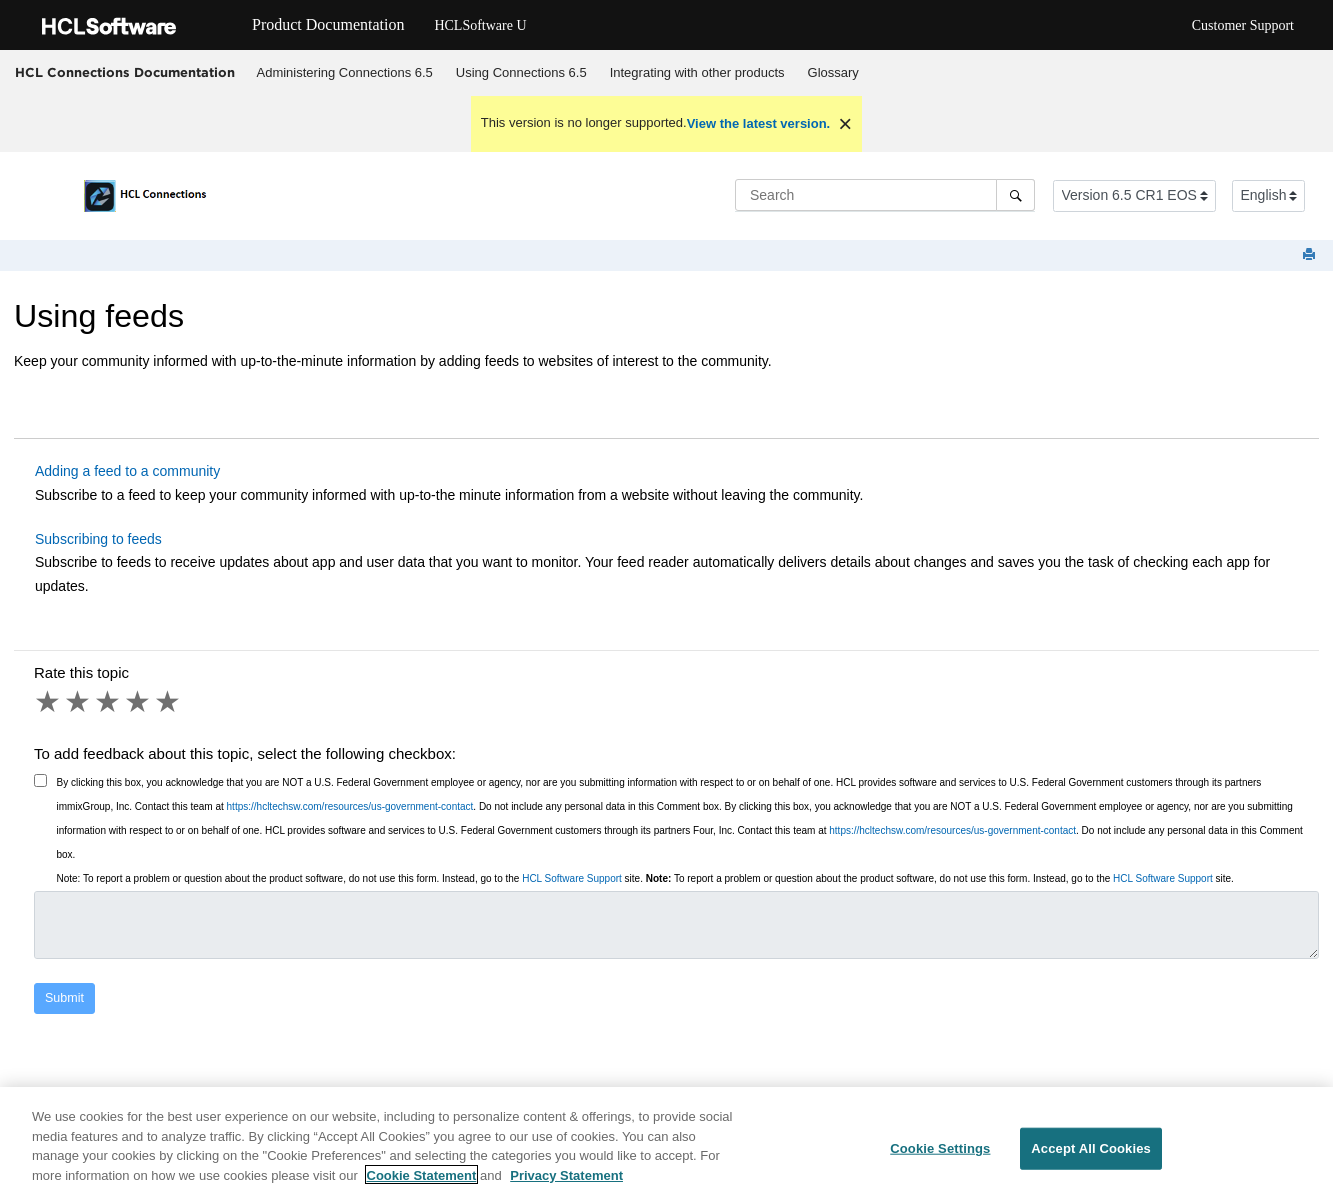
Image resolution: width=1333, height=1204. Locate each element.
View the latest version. (759, 123)
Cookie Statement (422, 1181)
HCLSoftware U (480, 25)
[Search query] (885, 195)
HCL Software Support (572, 878)
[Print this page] (1311, 255)
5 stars (169, 702)
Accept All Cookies (1091, 1155)
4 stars (139, 702)
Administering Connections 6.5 (345, 72)
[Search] (1015, 195)
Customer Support (1243, 25)
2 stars (79, 702)
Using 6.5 (521, 72)
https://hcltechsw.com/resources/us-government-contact (350, 806)
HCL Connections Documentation (125, 72)
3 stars (109, 702)
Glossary (833, 72)
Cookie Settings (940, 1155)
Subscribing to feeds (98, 539)
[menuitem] (344, 73)
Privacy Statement (566, 1181)
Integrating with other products (697, 72)
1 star (49, 702)
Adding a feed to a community (127, 471)
